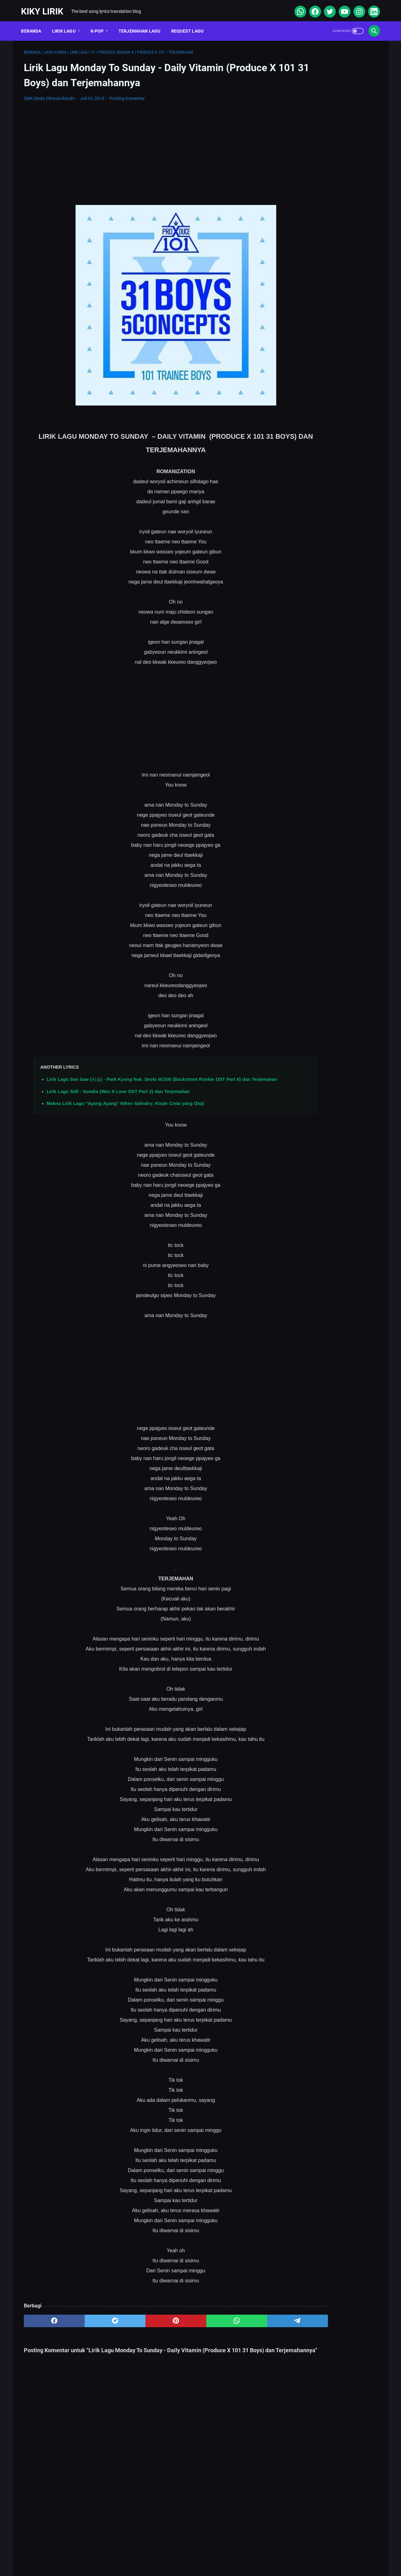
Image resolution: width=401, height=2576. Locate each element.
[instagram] (356, 7)
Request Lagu (190, 24)
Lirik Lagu (66, 24)
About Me (119, 2552)
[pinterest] (142, 2326)
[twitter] (326, 7)
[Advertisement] (142, 150)
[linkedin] (370, 7)
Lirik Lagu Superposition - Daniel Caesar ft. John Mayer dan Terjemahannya (325, 275)
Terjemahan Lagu (142, 24)
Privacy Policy (225, 2552)
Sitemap (150, 2552)
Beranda (34, 24)
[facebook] (312, 7)
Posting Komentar (127, 94)
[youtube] (341, 7)
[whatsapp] (297, 7)
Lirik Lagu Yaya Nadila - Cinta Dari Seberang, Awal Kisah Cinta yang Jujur (326, 348)
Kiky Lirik (45, 7)
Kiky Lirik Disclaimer (271, 2552)
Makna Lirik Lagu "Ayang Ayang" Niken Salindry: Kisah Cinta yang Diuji (125, 1108)
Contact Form (185, 2552)
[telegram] (237, 2326)
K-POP (99, 24)
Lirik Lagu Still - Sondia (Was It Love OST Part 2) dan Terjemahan (118, 1096)
